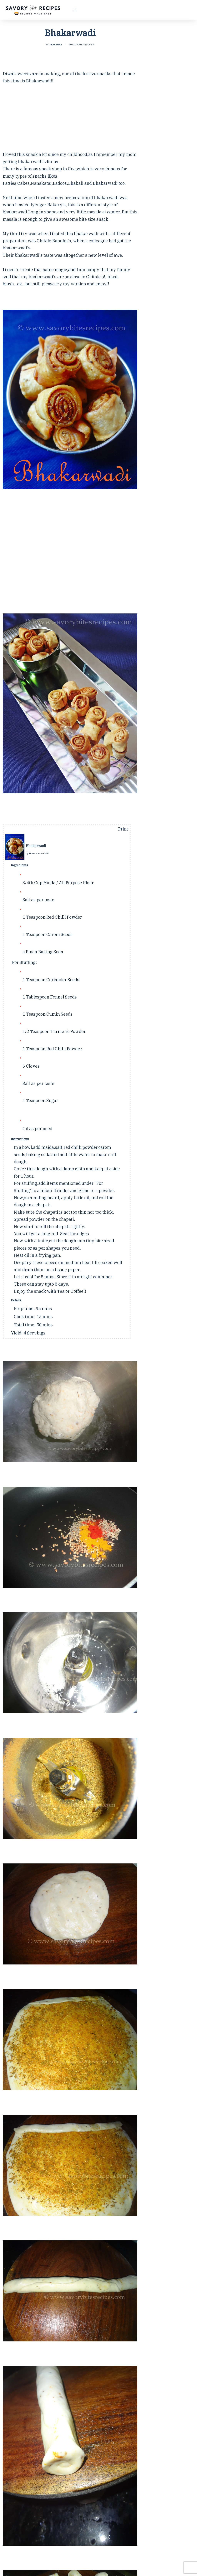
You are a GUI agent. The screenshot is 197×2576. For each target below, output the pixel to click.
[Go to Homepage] (33, 10)
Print (123, 829)
